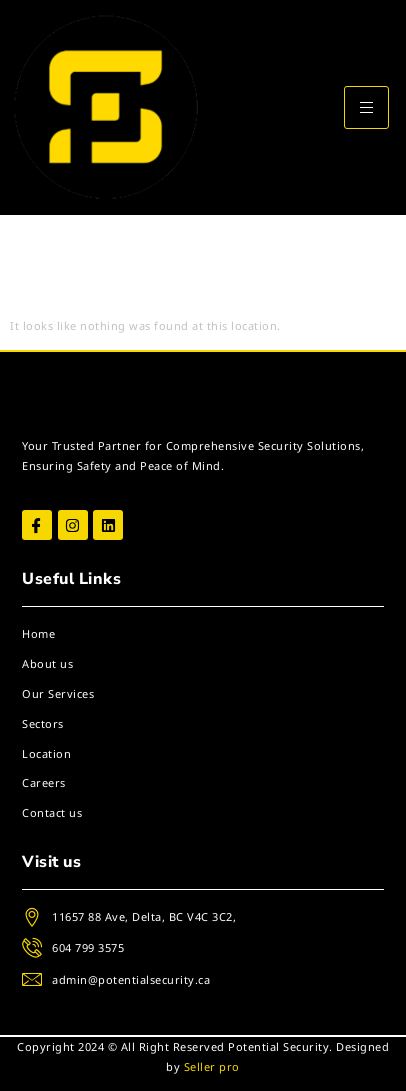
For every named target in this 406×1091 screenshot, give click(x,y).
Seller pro (212, 1066)
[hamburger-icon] (366, 107)
